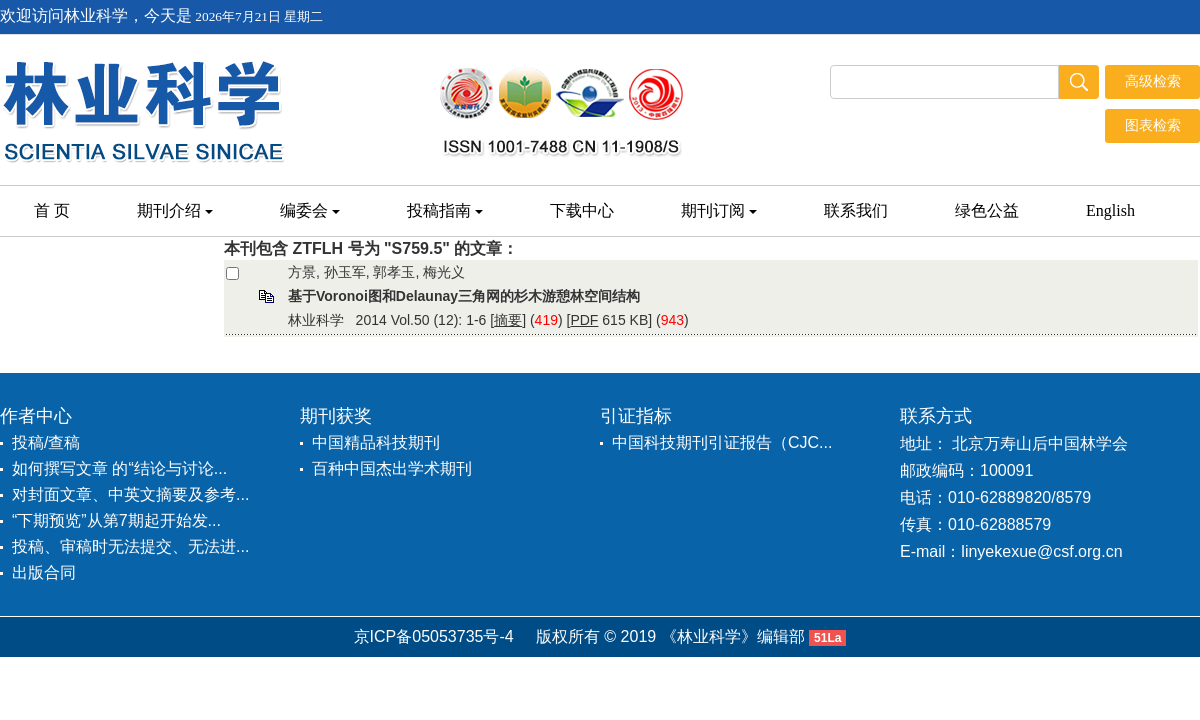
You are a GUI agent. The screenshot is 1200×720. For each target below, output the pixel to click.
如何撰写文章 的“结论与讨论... (119, 468)
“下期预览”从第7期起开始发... (116, 520)
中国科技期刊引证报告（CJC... (722, 442)
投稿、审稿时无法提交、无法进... (130, 546)
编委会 (310, 210)
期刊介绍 (175, 210)
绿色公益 (987, 210)
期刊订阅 (719, 210)
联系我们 (856, 210)
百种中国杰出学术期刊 (392, 468)
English (1110, 210)
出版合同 (44, 572)
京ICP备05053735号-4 (434, 636)
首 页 (52, 210)
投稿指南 (445, 210)
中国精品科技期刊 (376, 442)
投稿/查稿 (46, 442)
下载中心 (582, 210)
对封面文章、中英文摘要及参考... (130, 494)
